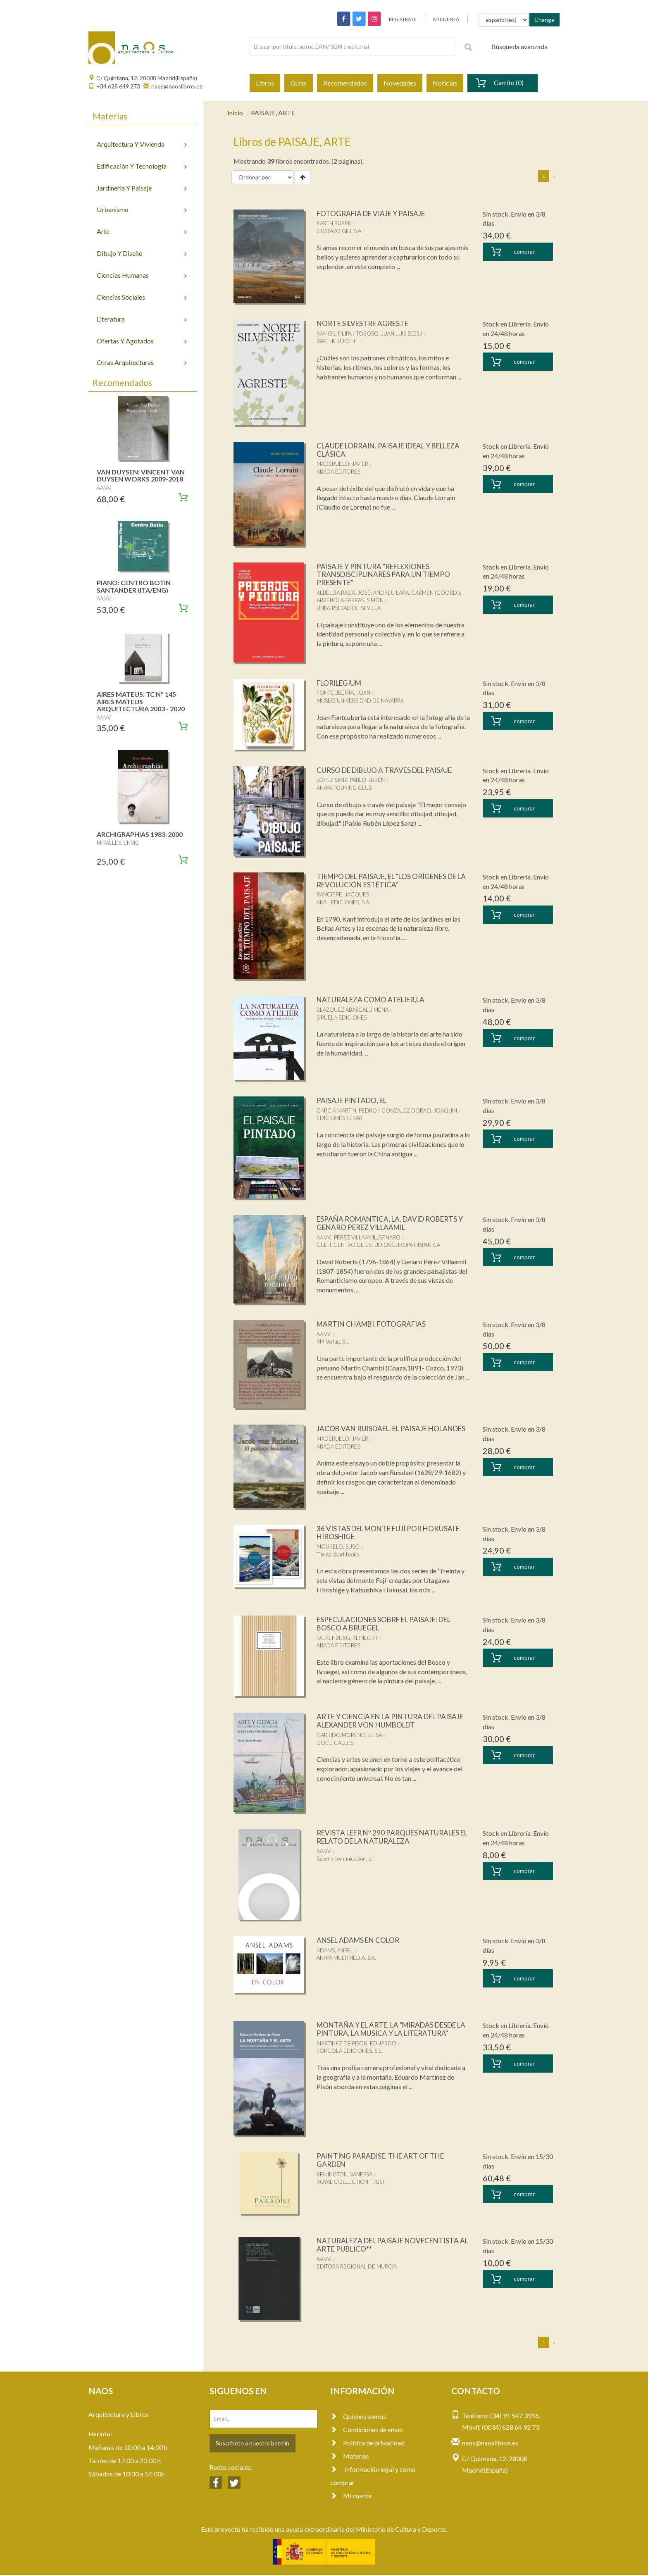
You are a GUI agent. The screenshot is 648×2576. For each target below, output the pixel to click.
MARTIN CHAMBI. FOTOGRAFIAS (374, 1323)
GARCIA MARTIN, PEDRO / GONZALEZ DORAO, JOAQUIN (387, 1110)
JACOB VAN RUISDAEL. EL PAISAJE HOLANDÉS (375, 1432)
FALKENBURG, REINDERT (347, 1638)
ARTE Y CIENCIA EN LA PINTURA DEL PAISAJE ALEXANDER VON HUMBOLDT (385, 1721)
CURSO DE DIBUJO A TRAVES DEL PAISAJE (389, 769)
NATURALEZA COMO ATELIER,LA (374, 999)
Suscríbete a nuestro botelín (252, 2443)
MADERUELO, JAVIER (342, 463)
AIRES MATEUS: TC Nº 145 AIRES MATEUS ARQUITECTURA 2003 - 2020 (141, 701)
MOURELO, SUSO (338, 1547)
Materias (349, 2457)
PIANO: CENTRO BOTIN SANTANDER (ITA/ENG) (134, 586)
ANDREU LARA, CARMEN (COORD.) (416, 592)
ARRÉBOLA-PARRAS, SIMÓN (350, 600)
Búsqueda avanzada (519, 46)
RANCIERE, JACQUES (343, 894)
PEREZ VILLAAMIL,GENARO (367, 1237)
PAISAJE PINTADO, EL (354, 1100)
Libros (265, 83)
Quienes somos (358, 2417)
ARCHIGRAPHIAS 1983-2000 (140, 834)
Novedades (400, 83)
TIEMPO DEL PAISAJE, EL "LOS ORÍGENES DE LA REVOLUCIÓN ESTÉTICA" (393, 880)
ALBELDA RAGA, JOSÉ (344, 592)
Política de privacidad (367, 2443)
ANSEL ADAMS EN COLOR (361, 1940)
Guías (299, 83)
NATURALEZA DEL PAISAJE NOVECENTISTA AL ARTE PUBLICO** (393, 2245)
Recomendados (345, 83)
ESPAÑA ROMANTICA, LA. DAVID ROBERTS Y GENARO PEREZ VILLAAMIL (391, 1223)
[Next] (554, 176)
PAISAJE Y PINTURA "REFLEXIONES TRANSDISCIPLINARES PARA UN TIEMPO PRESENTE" (387, 574)
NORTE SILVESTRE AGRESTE (366, 323)
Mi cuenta (351, 2496)
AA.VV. (324, 1237)
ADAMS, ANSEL (335, 1951)
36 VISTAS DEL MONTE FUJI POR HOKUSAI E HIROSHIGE (392, 1533)
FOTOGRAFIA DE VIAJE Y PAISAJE (374, 213)
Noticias (445, 83)
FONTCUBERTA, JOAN (343, 692)
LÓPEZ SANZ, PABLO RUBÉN (351, 780)
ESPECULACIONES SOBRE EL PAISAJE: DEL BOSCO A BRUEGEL (389, 1624)
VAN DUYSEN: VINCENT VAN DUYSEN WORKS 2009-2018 (141, 475)
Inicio (235, 113)
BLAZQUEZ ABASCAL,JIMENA (352, 1009)
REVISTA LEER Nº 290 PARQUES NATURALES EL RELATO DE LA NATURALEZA (392, 1837)
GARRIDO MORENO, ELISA (349, 1735)
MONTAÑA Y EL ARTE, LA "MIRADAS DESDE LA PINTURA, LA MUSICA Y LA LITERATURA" (392, 2029)
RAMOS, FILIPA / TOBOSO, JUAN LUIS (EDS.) (369, 333)
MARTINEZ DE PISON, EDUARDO (356, 2044)
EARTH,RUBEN (334, 223)
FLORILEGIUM (342, 682)
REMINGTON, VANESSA (344, 2174)
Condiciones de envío (366, 2430)
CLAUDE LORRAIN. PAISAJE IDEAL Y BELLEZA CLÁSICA (378, 449)
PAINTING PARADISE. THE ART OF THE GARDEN (384, 2160)
